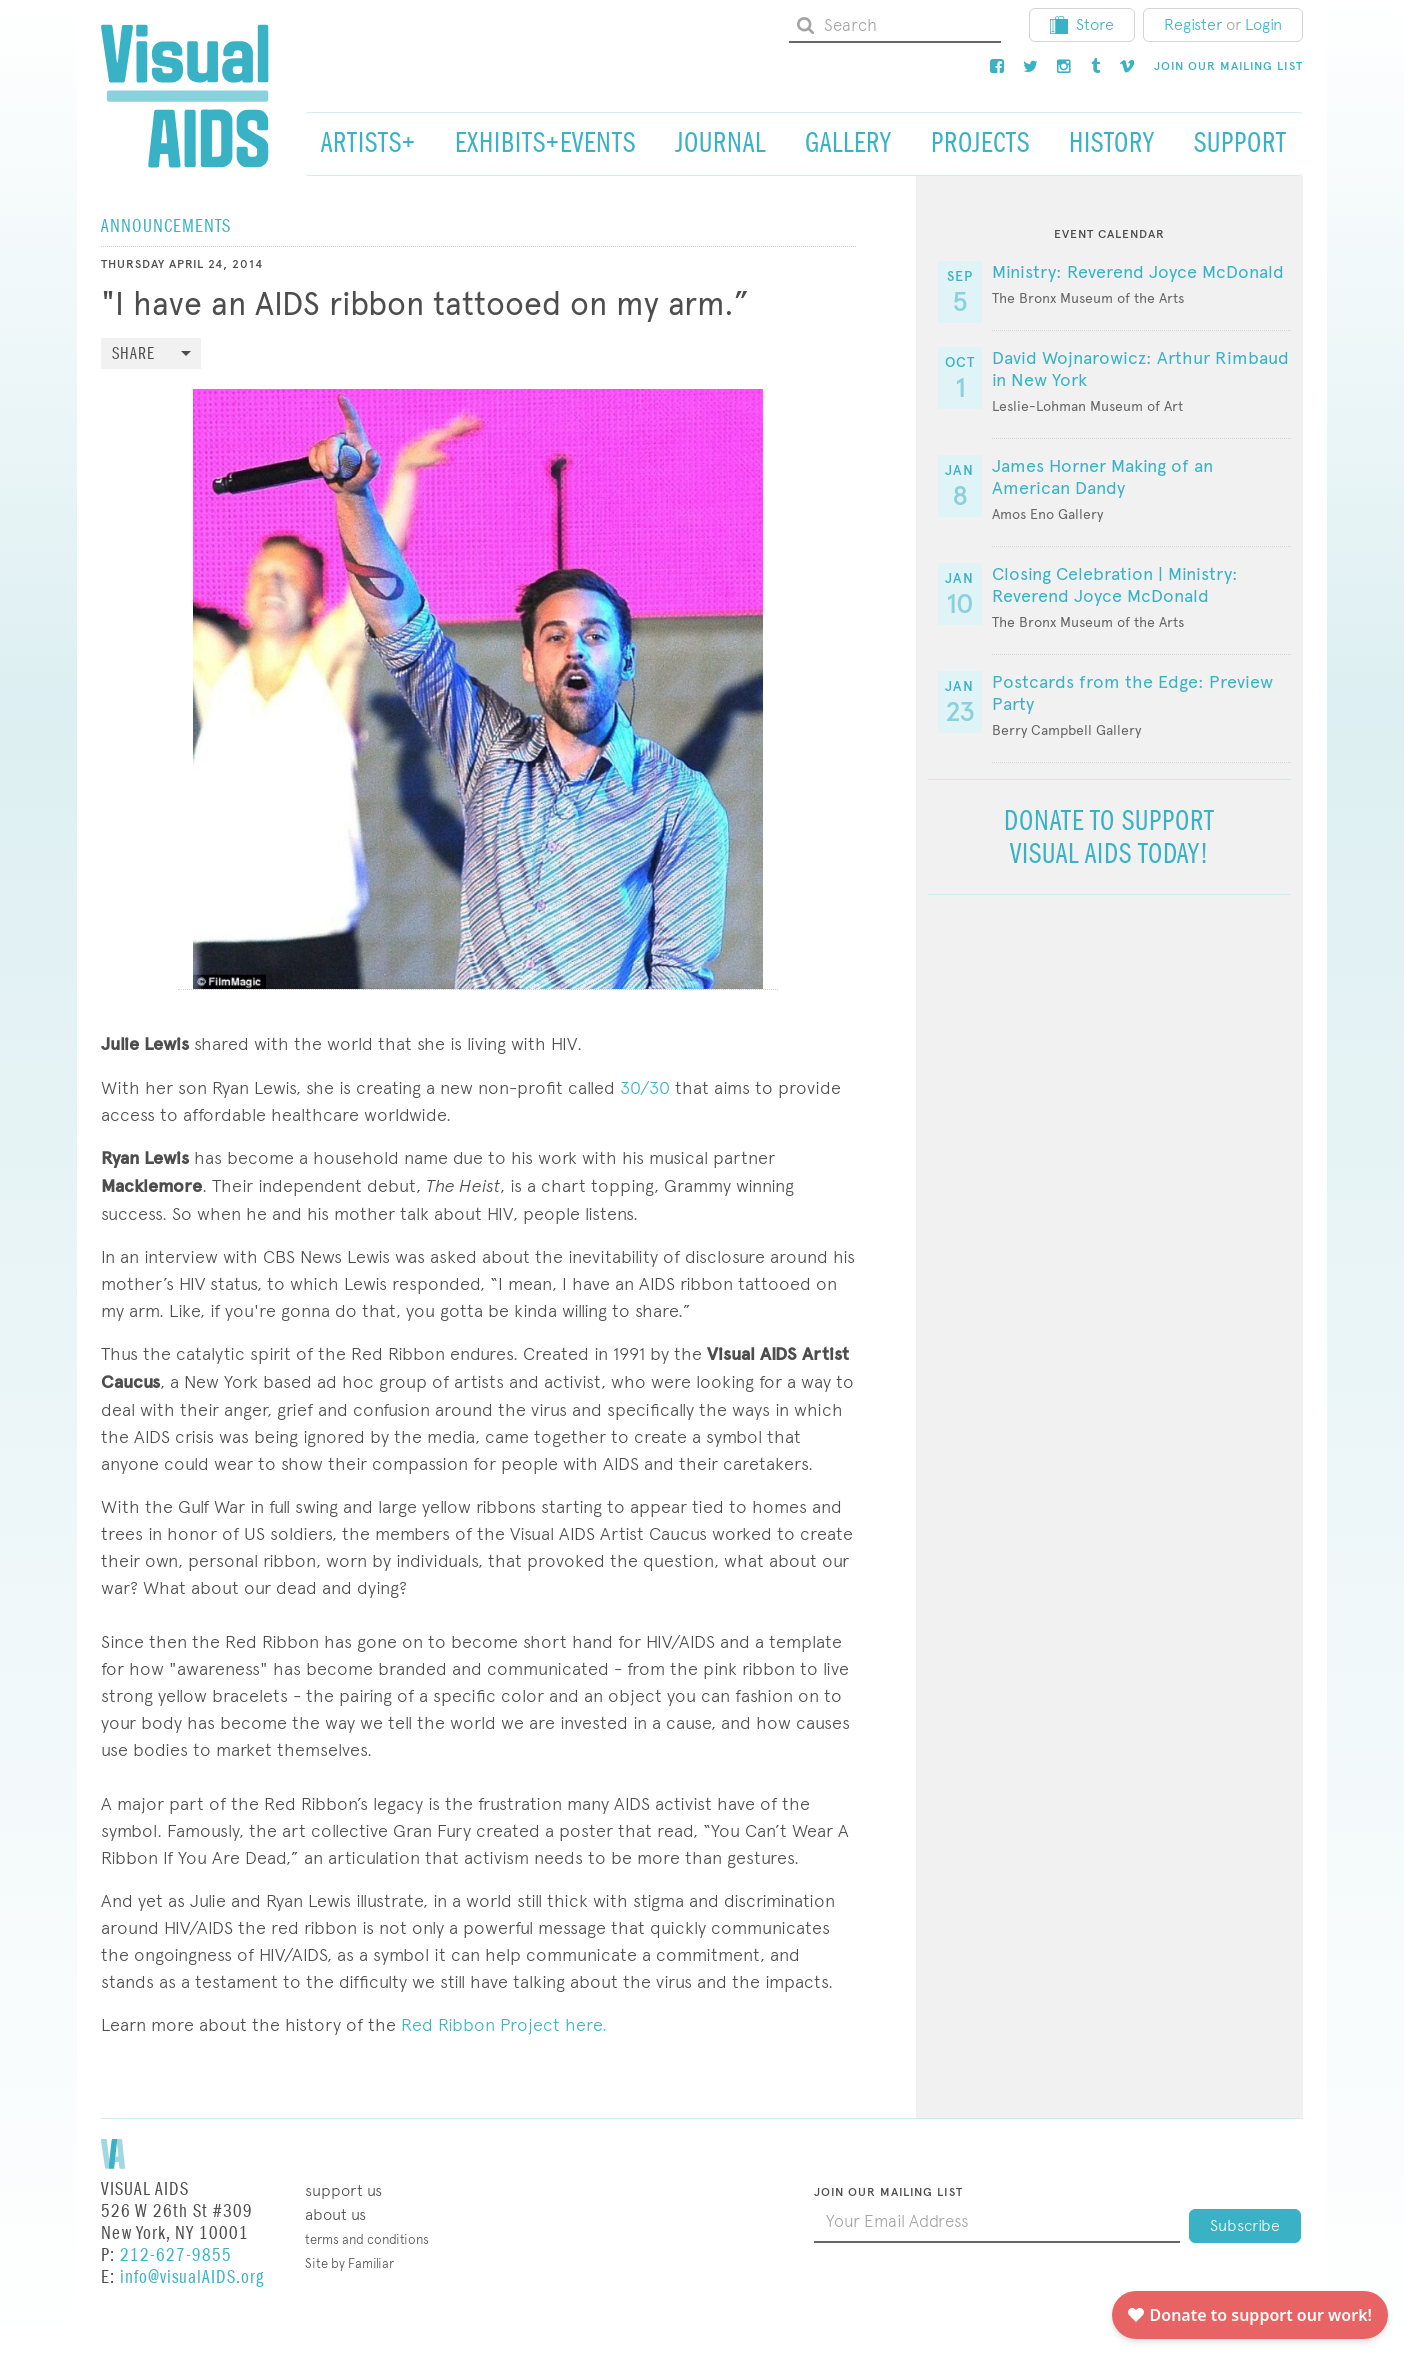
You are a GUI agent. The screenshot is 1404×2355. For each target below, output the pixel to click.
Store (1082, 24)
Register (1193, 24)
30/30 (645, 1087)
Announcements (166, 226)
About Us (335, 2214)
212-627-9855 (176, 2255)
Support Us (343, 2190)
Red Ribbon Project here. (504, 2024)
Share (133, 354)
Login (1263, 24)
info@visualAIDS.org (192, 2277)
